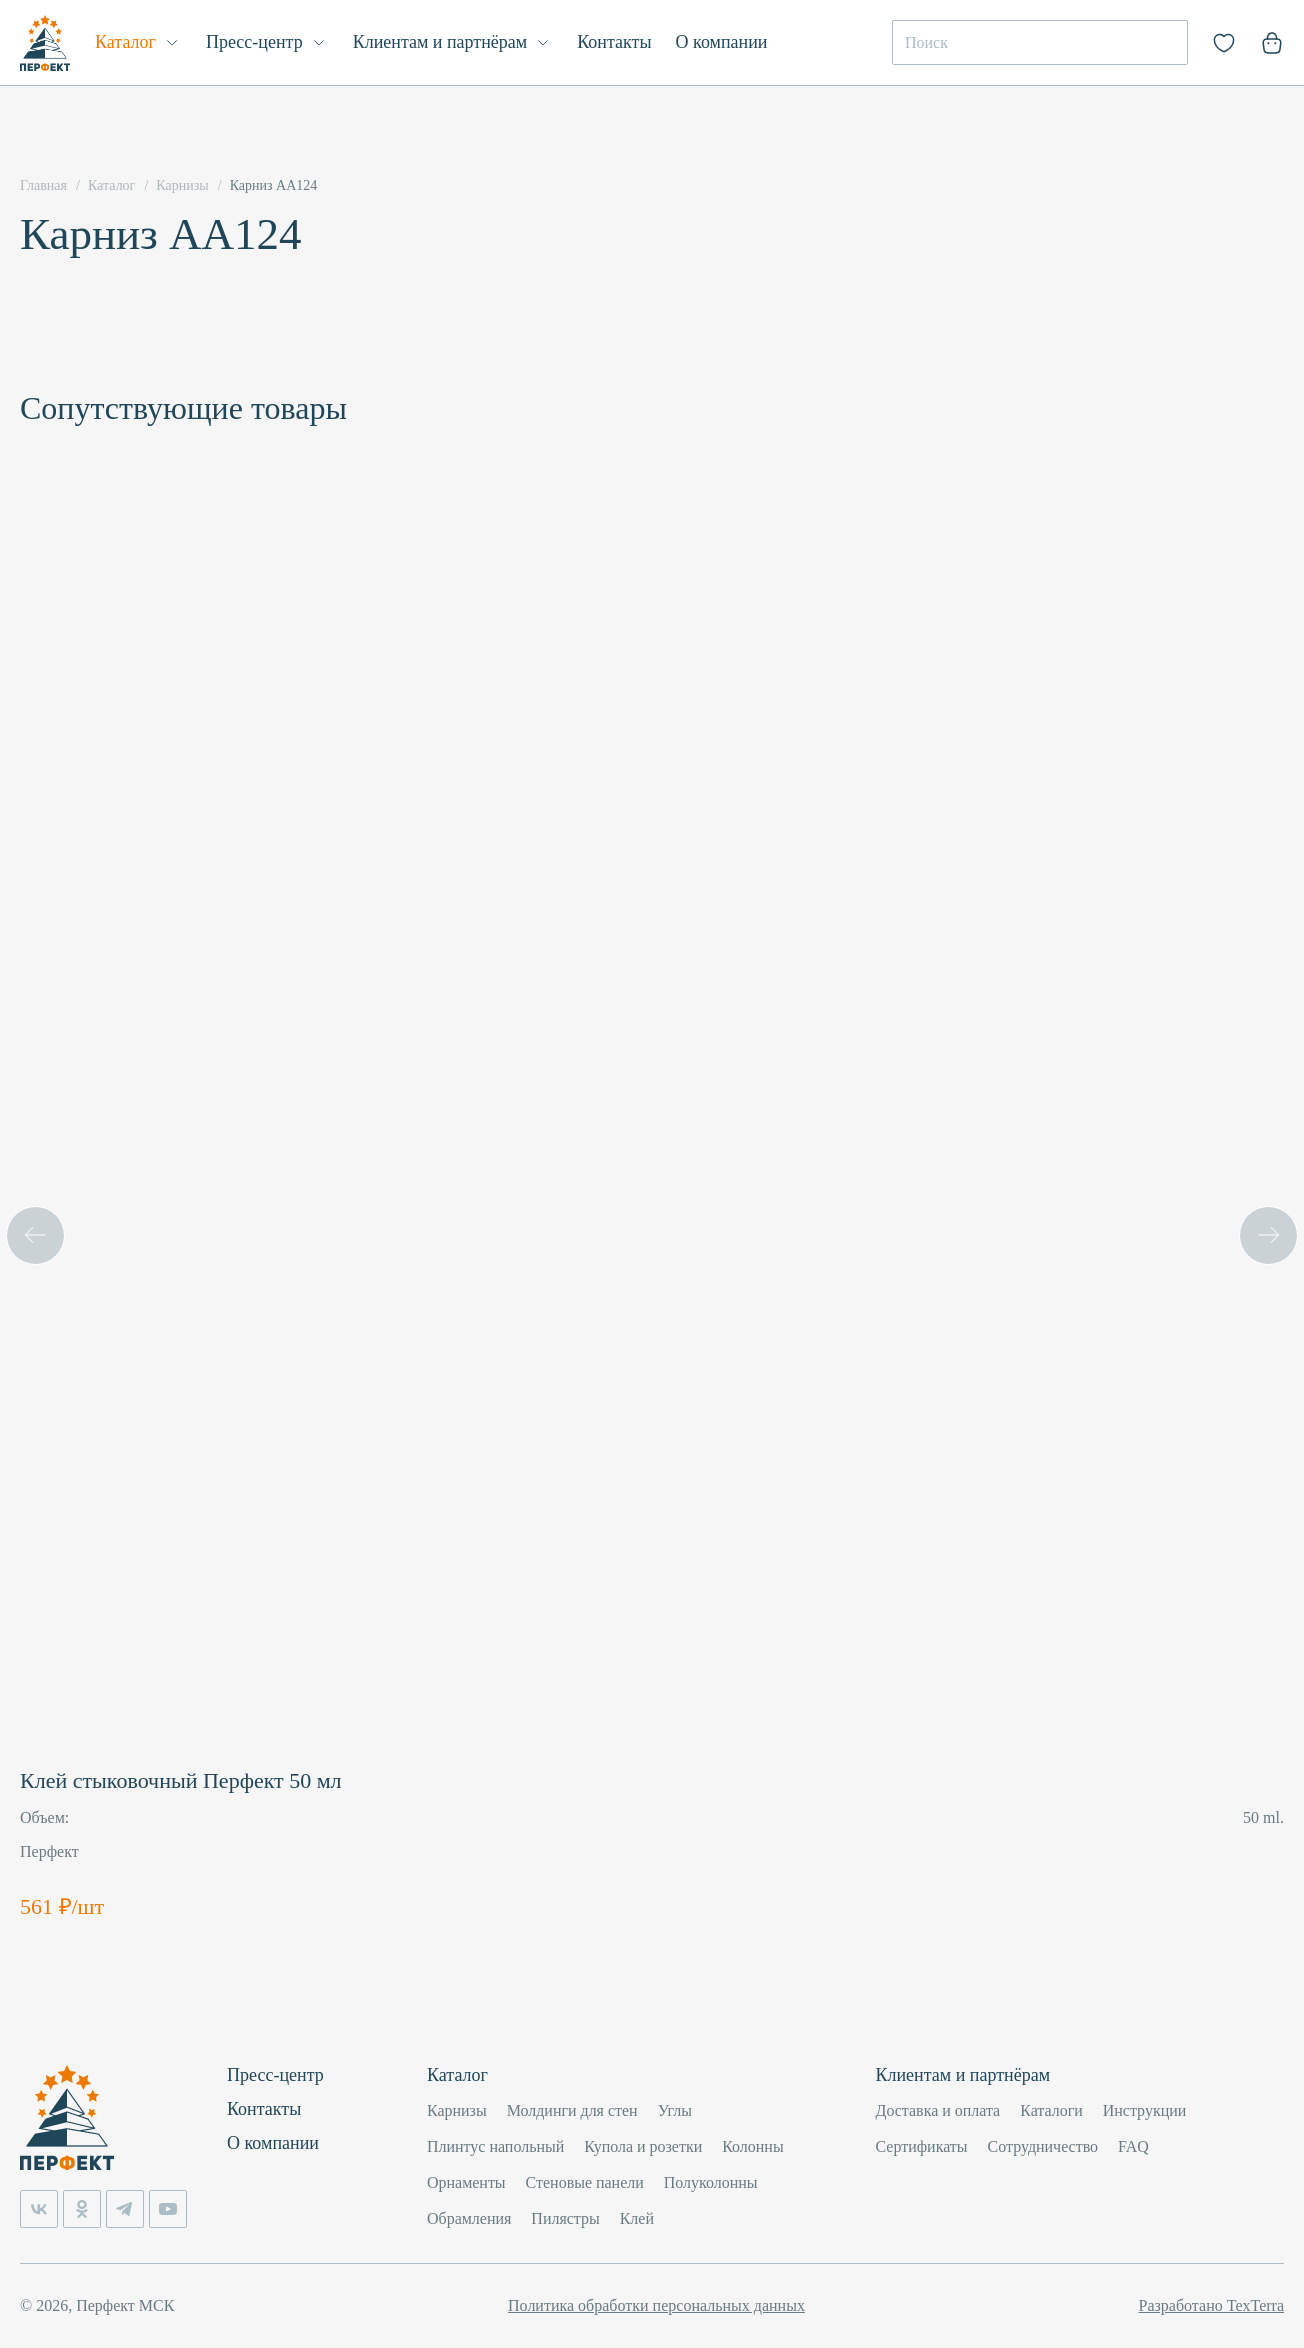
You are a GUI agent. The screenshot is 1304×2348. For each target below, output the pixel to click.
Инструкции (1145, 2110)
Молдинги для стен (572, 2110)
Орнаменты (466, 2182)
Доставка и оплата (938, 2110)
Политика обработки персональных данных (656, 2305)
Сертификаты (922, 2146)
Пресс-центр (254, 42)
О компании (722, 42)
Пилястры (565, 2218)
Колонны (752, 2146)
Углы (675, 2110)
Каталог (125, 42)
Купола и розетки (643, 2146)
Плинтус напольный (495, 2146)
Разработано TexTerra (1211, 2305)
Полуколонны (711, 2182)
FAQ (1133, 2146)
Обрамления (469, 2218)
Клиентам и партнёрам (440, 42)
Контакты (614, 42)
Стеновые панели (585, 2182)
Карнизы (457, 2110)
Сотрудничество (1043, 2146)
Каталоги (1051, 2110)
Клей (637, 2218)
